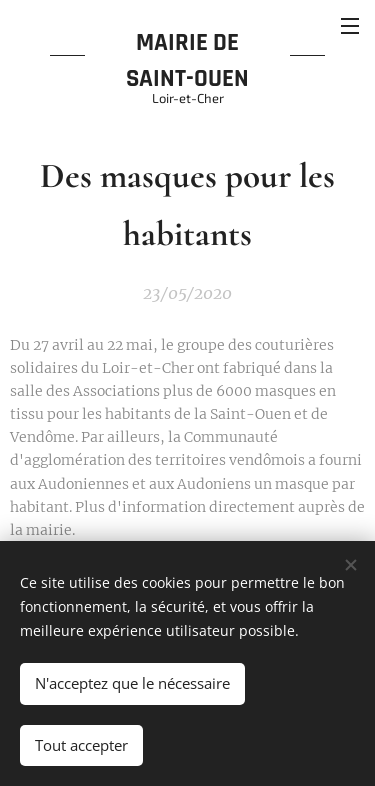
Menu (350, 26)
